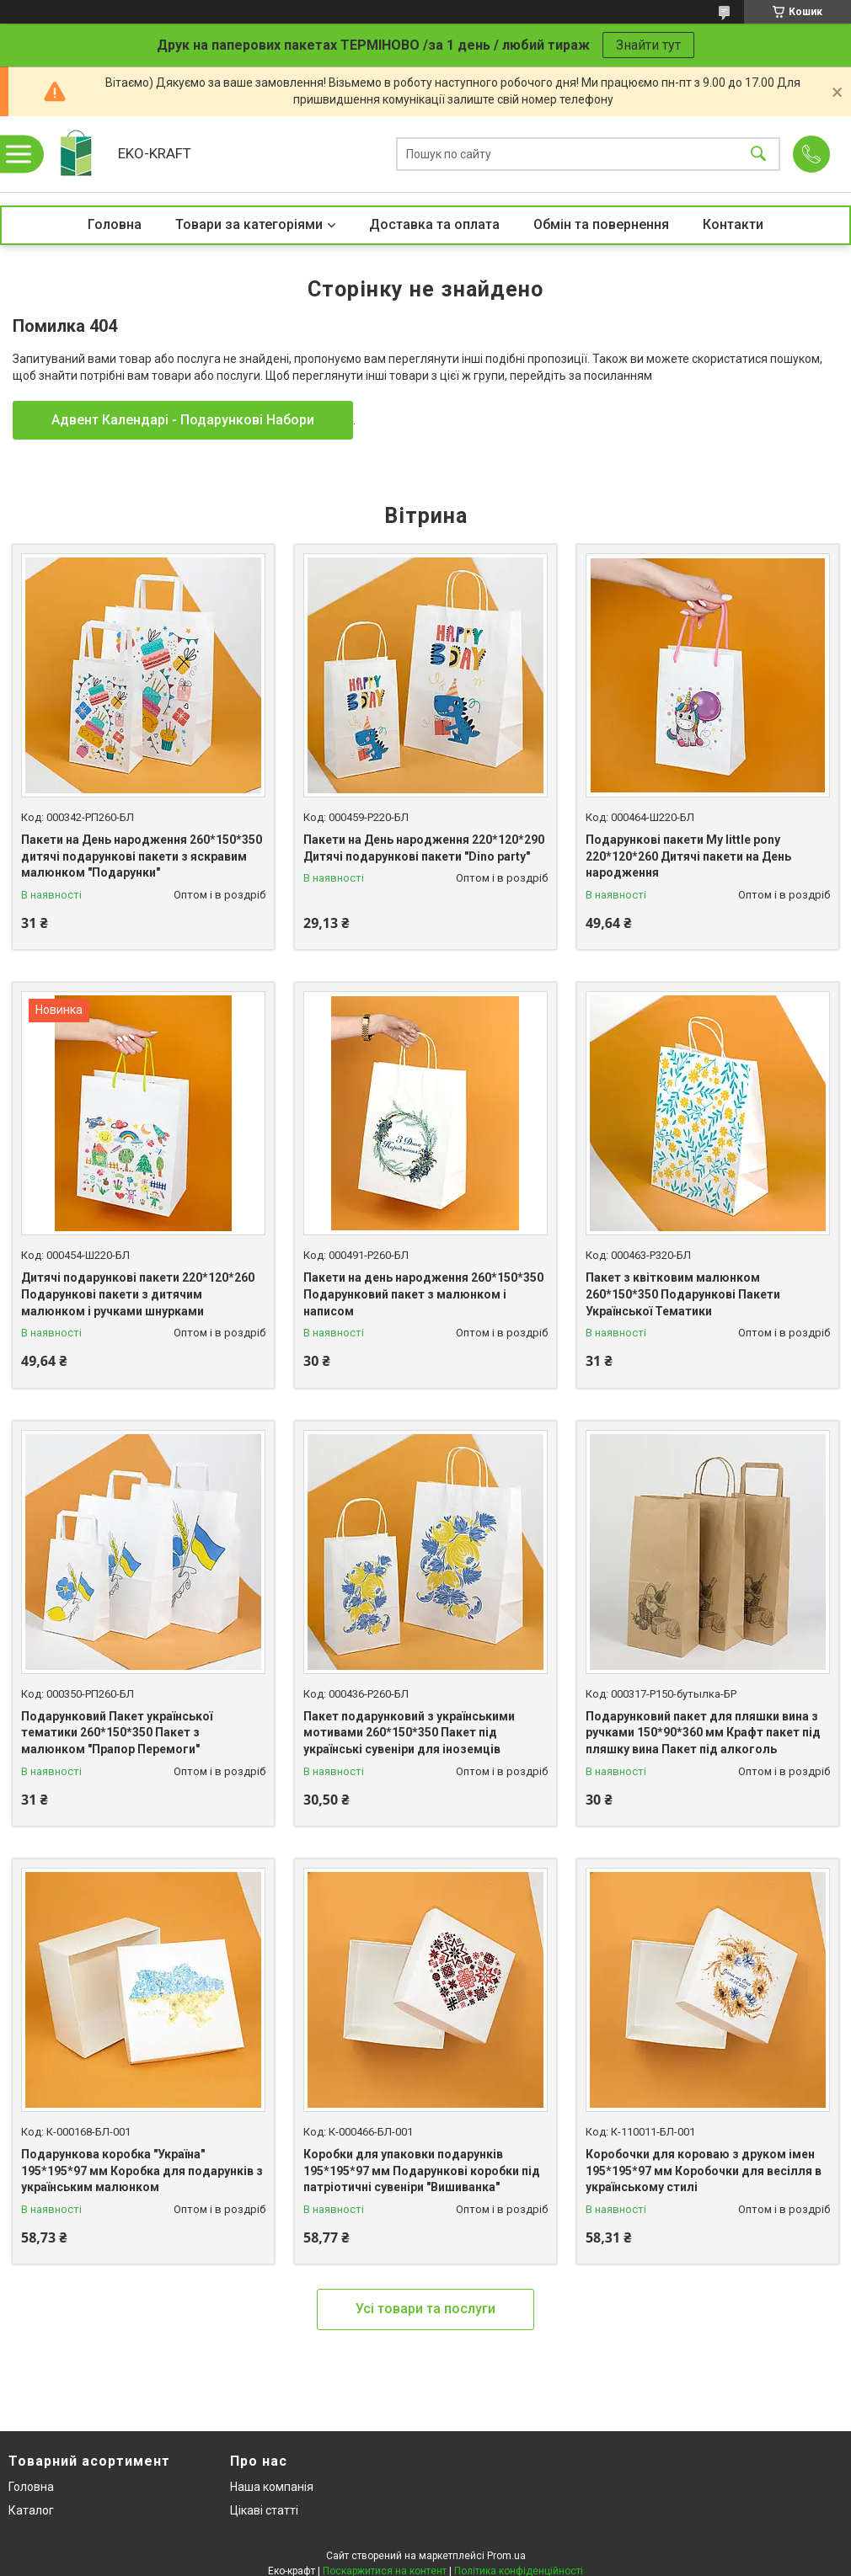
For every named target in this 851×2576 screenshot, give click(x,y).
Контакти (733, 224)
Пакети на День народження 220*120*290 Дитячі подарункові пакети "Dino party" (423, 848)
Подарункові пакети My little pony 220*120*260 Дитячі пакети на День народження (688, 856)
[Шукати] (758, 154)
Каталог (31, 2510)
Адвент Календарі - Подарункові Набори (182, 420)
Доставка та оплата (434, 224)
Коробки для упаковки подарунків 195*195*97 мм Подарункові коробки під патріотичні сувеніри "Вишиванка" (421, 2170)
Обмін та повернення (601, 224)
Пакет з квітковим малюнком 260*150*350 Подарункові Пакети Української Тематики (683, 1294)
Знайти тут (648, 45)
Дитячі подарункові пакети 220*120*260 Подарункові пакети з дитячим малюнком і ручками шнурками (137, 1294)
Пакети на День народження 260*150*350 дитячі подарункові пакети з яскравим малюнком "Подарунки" (141, 856)
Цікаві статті (264, 2510)
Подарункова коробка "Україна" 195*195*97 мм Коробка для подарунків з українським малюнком (142, 2170)
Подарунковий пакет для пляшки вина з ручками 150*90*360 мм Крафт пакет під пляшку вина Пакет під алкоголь (703, 1732)
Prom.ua (506, 2556)
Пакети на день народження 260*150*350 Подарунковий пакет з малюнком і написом (423, 1294)
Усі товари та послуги (425, 2309)
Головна (115, 224)
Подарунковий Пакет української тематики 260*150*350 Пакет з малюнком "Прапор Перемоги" (116, 1732)
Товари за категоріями (249, 224)
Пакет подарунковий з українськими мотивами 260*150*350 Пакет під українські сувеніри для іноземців (409, 1732)
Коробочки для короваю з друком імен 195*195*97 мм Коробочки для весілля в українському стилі (704, 2170)
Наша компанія (271, 2486)
